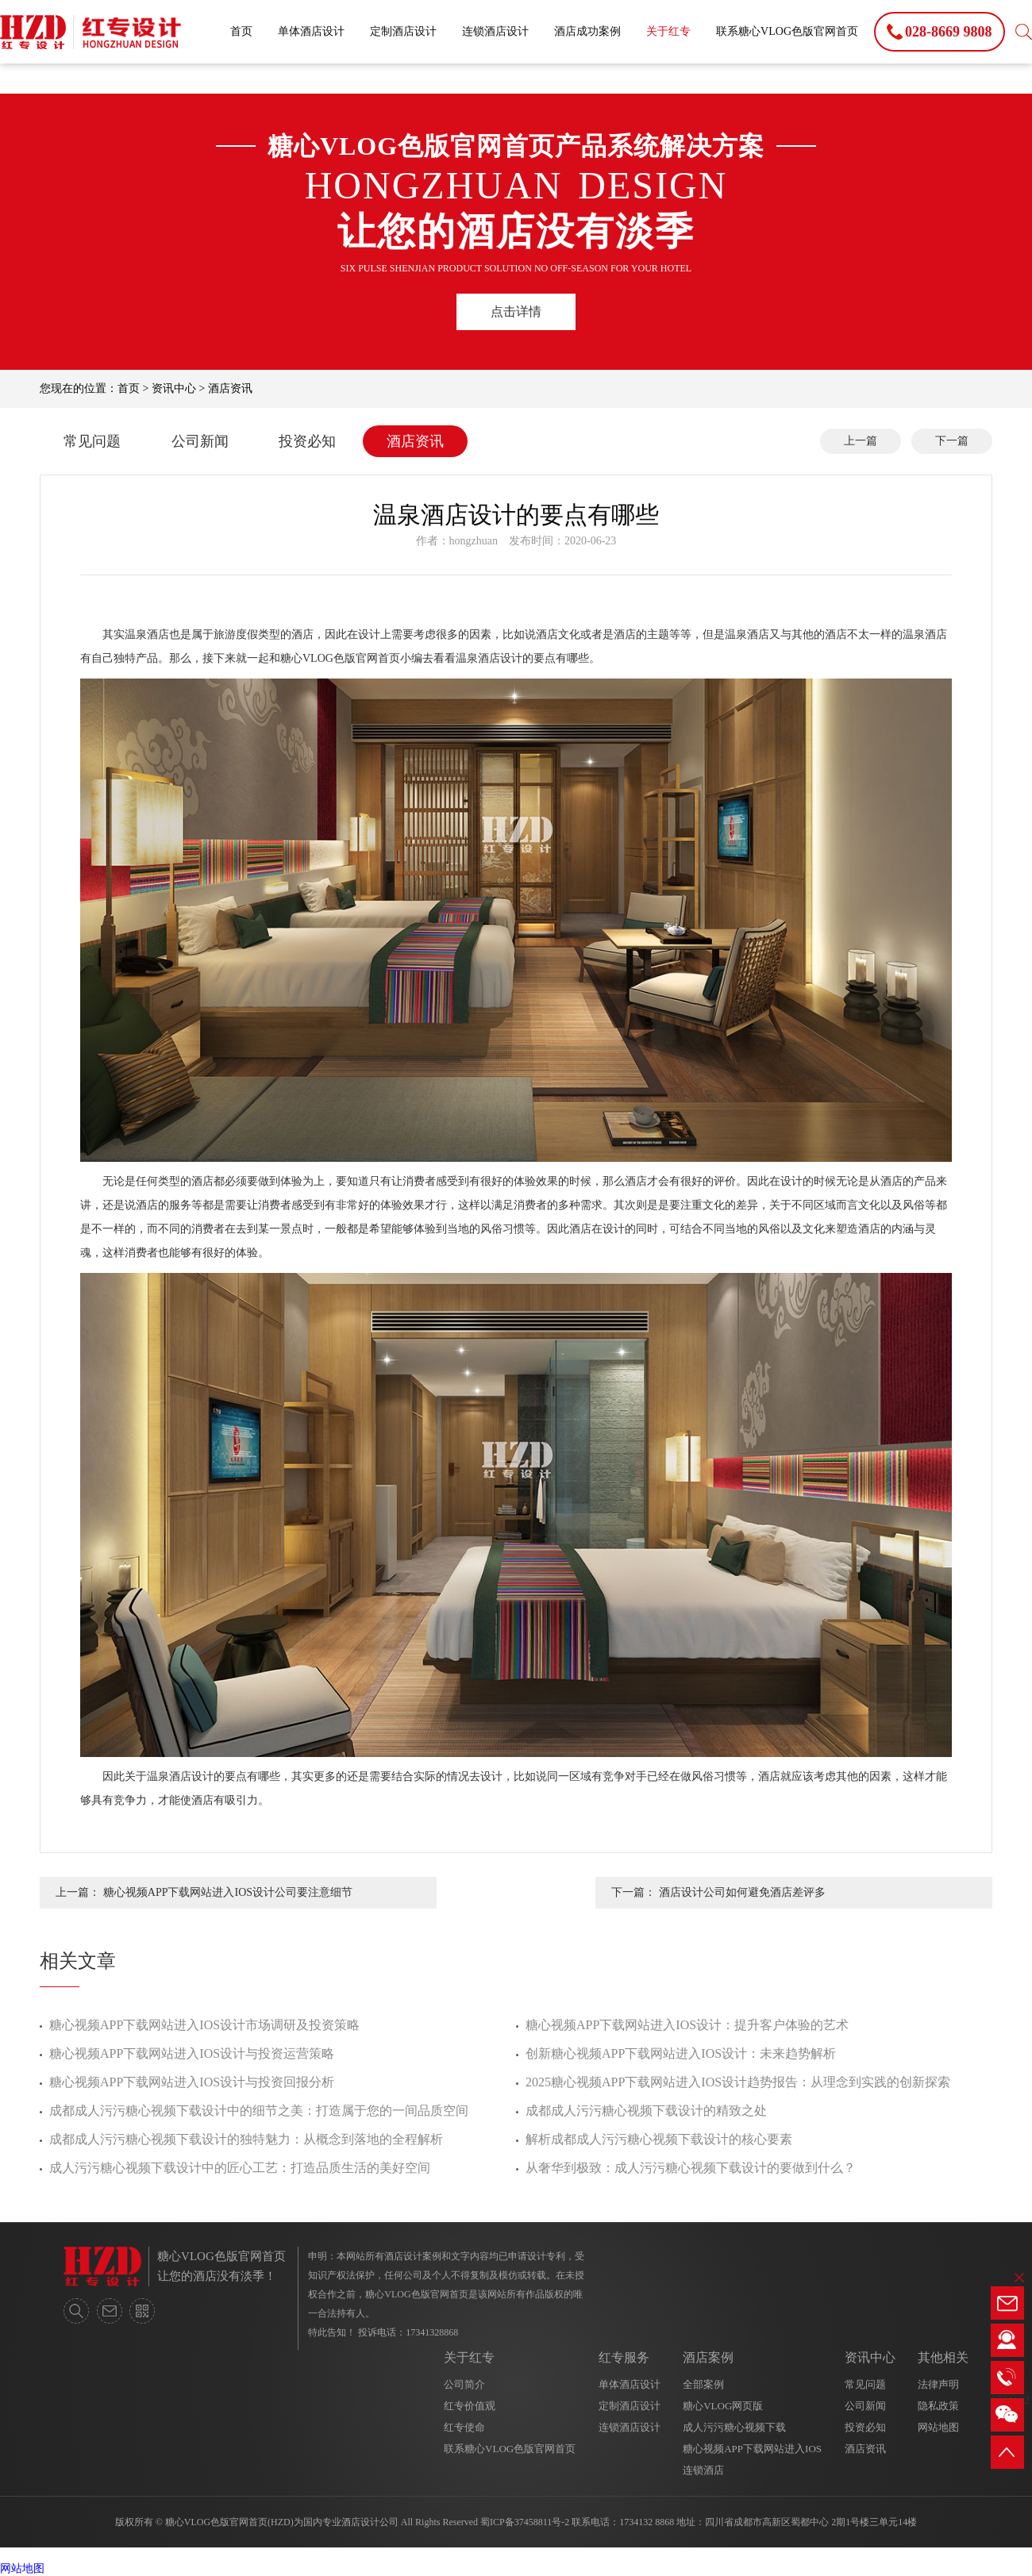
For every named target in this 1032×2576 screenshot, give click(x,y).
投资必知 (307, 441)
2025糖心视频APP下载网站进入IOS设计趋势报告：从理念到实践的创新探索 (738, 2082)
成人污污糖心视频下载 (734, 2427)
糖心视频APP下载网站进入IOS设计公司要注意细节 (227, 1892)
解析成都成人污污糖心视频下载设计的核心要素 (659, 2139)
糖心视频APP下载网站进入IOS (752, 2449)
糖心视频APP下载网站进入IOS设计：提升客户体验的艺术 (687, 2025)
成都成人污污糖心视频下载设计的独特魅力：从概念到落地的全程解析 (246, 2139)
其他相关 (943, 2357)
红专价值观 (469, 2406)
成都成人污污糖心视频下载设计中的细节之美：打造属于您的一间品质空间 (258, 2110)
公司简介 (464, 2384)
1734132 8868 (646, 2522)
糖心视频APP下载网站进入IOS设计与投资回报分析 (191, 2082)
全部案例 (703, 2384)
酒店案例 (708, 2357)
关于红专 (668, 31)
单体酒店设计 (311, 31)
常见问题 (92, 441)
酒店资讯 (230, 388)
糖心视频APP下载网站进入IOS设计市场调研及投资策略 (204, 2025)
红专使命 (464, 2427)
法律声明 (938, 2384)
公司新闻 (200, 441)
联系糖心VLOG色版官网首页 (787, 31)
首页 (241, 31)
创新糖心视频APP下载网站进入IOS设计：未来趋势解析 (681, 2053)
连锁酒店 (703, 2470)
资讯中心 (174, 388)
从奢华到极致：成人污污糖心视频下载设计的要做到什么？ (691, 2167)
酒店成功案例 (587, 31)
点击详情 (516, 311)
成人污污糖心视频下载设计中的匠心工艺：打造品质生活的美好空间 (239, 2167)
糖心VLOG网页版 (723, 2406)
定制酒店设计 (403, 31)
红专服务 (624, 2357)
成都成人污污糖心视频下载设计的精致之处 (646, 2110)
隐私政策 (938, 2406)
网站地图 (938, 2427)
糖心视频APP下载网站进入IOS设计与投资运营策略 (191, 2053)
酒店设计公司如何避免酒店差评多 (742, 1892)
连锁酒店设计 (495, 31)
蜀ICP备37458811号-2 (524, 2522)
